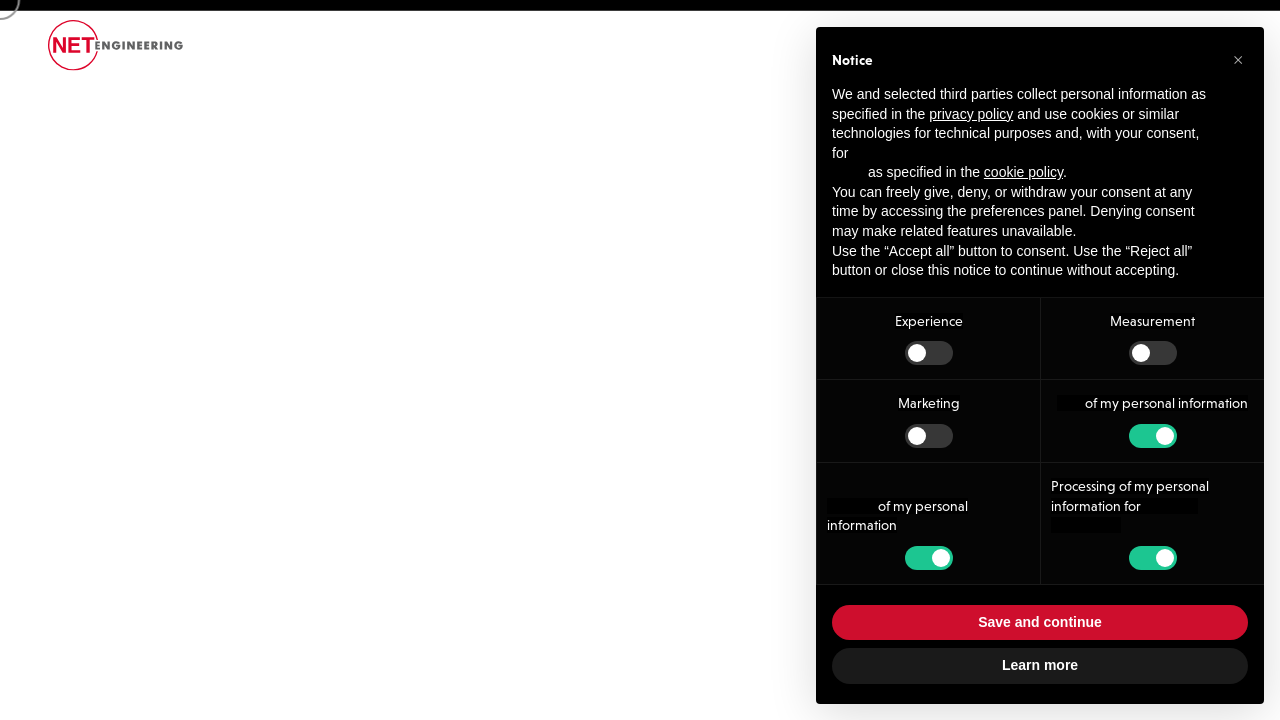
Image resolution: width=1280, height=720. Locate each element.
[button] (1238, 59)
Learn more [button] (1040, 665)
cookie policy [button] (1023, 172)
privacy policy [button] (971, 114)
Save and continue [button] (1040, 622)
